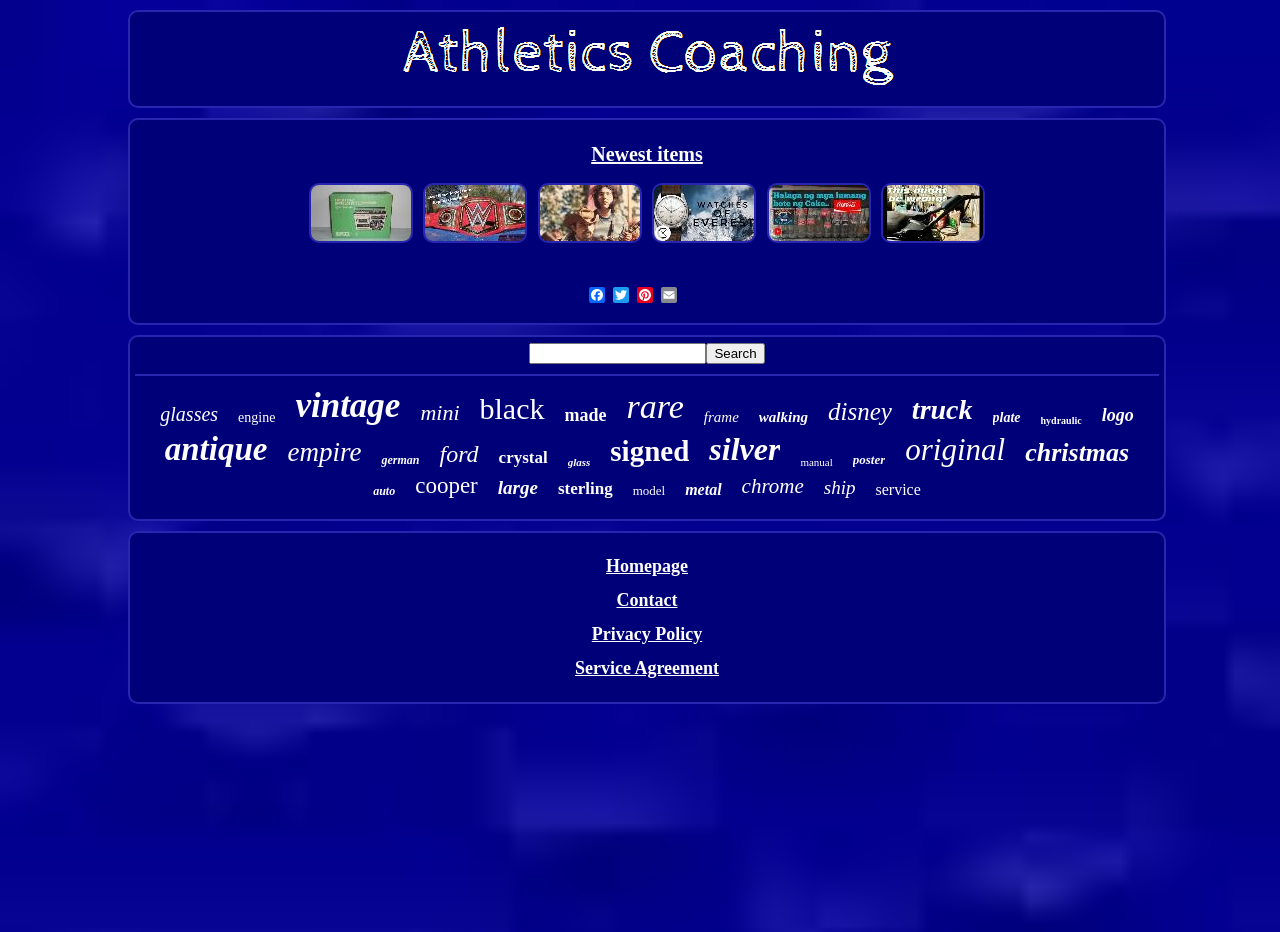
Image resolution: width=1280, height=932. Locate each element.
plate (1007, 417)
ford (458, 454)
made (586, 415)
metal (703, 489)
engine (256, 417)
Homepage (647, 566)
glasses (189, 414)
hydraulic (1061, 420)
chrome (773, 486)
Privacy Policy (647, 634)
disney (860, 411)
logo (1118, 415)
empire (324, 452)
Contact (646, 600)
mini (439, 412)
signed (649, 451)
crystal (523, 457)
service (898, 489)
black (512, 408)
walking (783, 417)
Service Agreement (647, 668)
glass (579, 462)
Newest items (647, 154)
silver (744, 449)
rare (655, 406)
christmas (1077, 452)
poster (869, 459)
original (955, 449)
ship (840, 487)
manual (816, 462)
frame (721, 417)
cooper (446, 485)
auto (384, 491)
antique (216, 449)
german (400, 460)
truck (942, 409)
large (518, 487)
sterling (585, 488)
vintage (347, 405)
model (649, 490)
